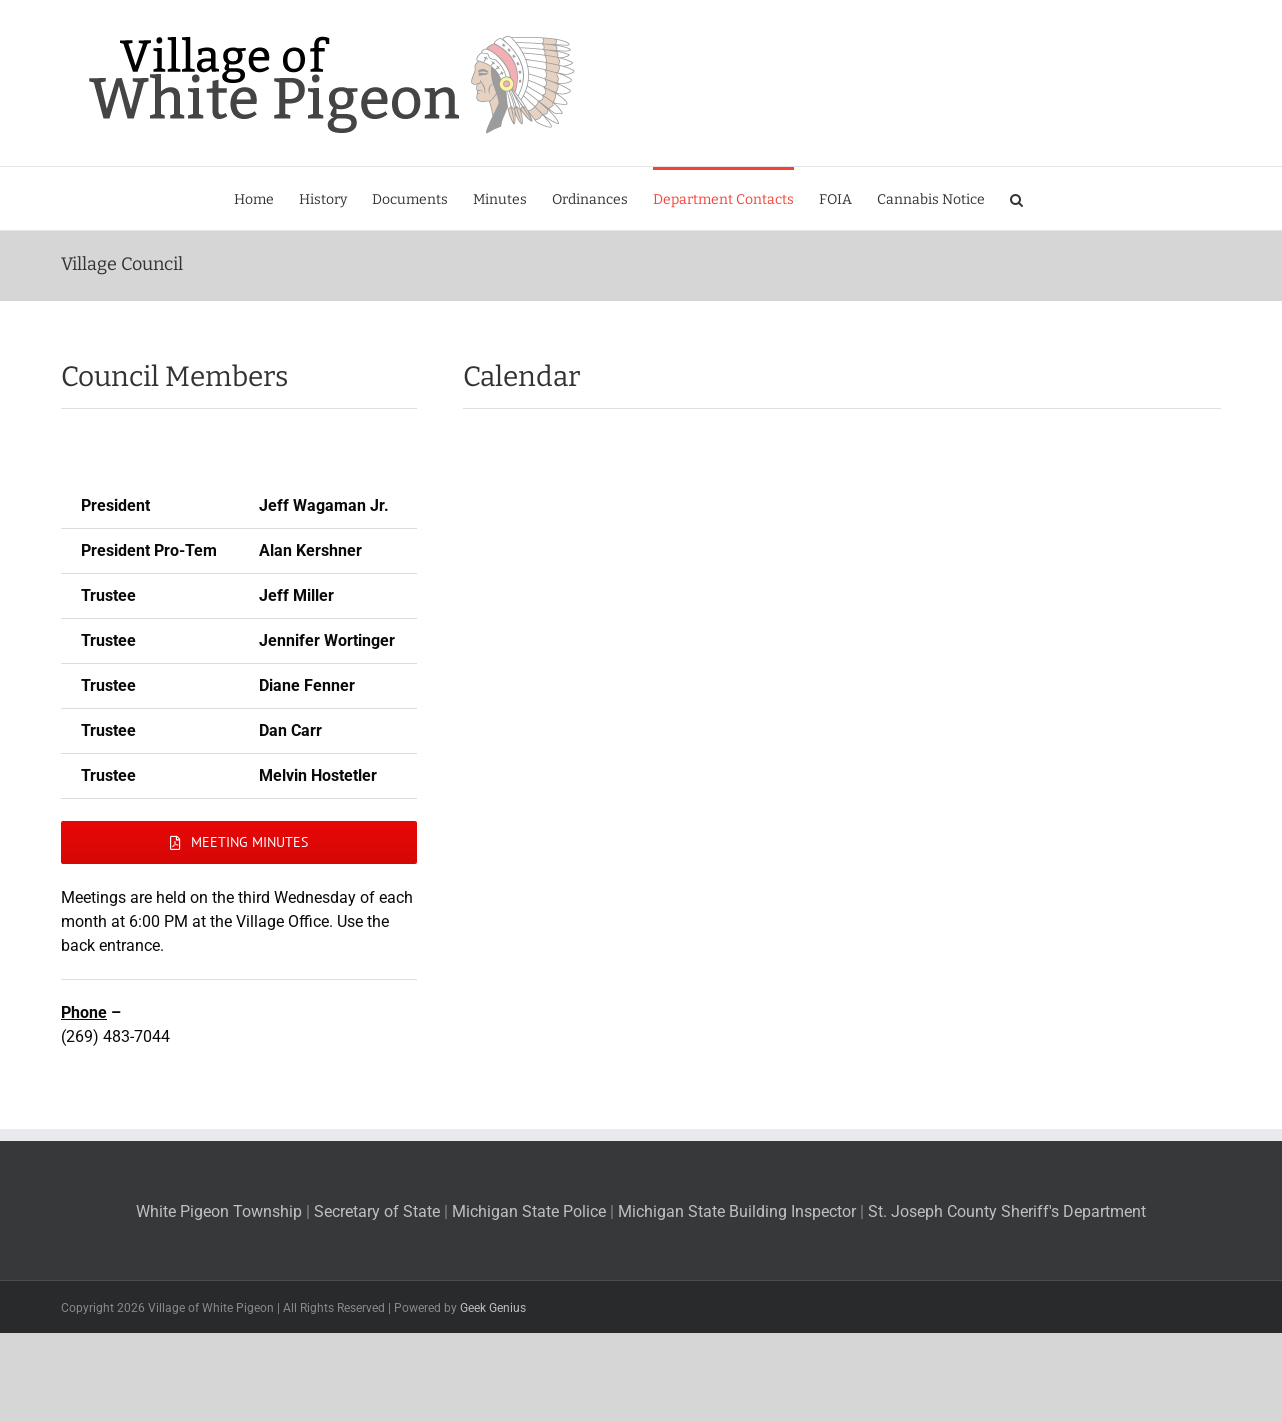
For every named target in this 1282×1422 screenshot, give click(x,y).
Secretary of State (377, 1211)
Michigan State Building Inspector (739, 1211)
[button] (1016, 198)
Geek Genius (493, 1308)
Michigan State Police (529, 1211)
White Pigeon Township (221, 1211)
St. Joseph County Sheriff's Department (1007, 1211)
